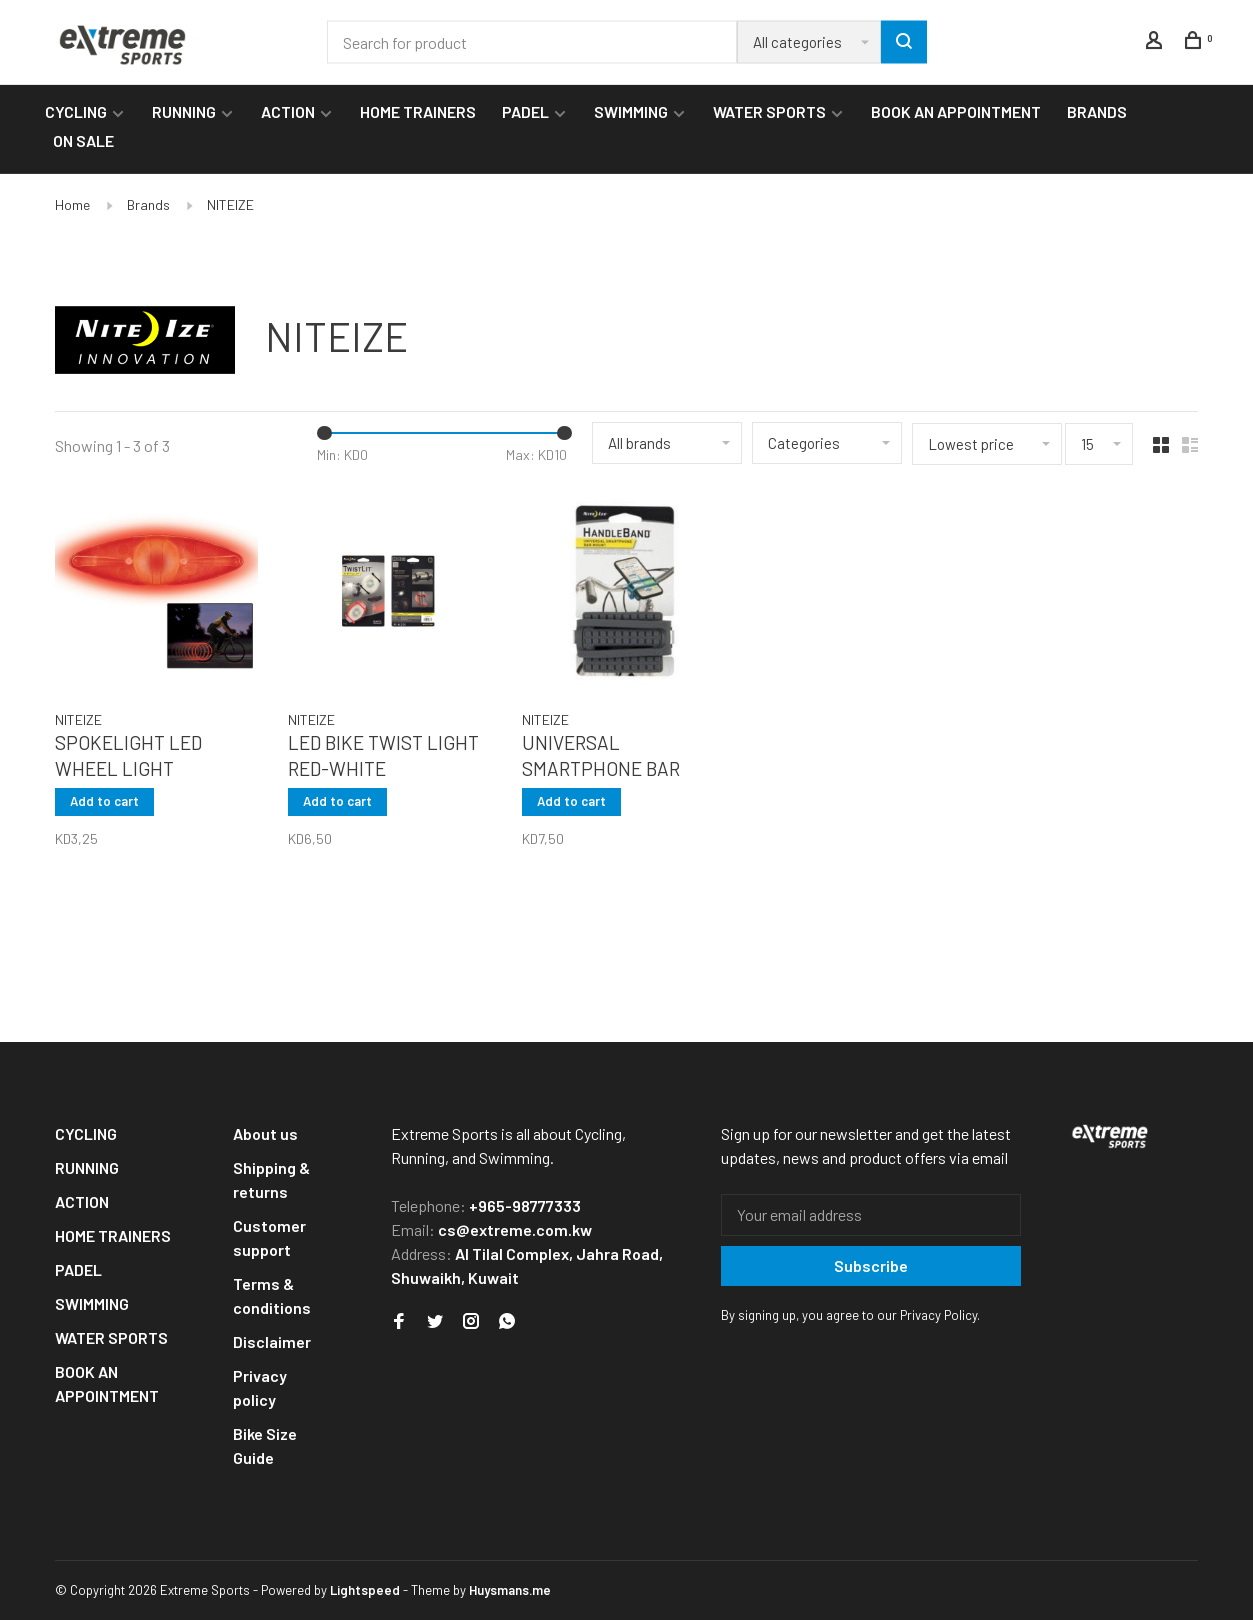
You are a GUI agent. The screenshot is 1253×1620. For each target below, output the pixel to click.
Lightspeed (365, 1590)
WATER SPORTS (769, 111)
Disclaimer (272, 1341)
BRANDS (1097, 111)
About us (265, 1133)
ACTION (288, 111)
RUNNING (184, 111)
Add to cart (104, 801)
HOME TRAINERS (418, 111)
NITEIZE (230, 204)
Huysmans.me (510, 1590)
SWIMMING (631, 111)
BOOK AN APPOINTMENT (956, 111)
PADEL (525, 111)
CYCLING (76, 111)
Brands (148, 204)
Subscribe (871, 1265)
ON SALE (83, 140)
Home (72, 204)
